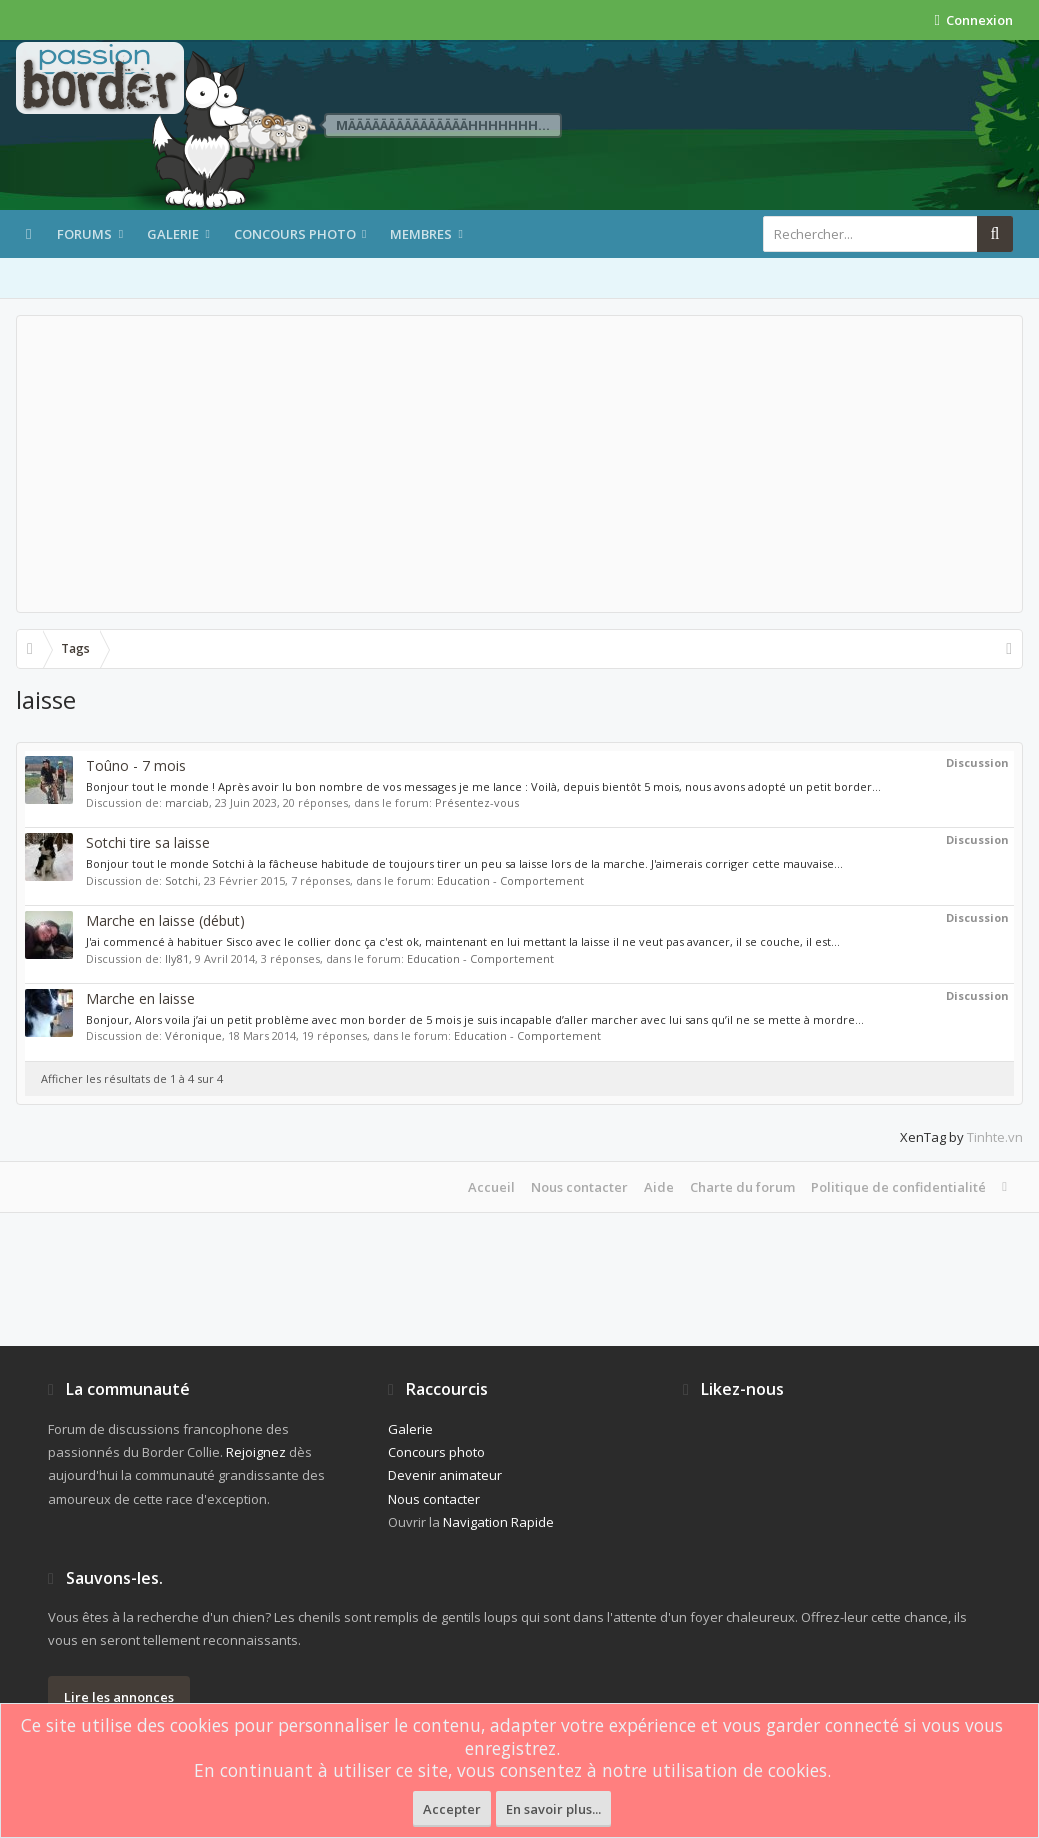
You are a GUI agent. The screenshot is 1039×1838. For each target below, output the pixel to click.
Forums (84, 234)
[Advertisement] (519, 464)
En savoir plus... (553, 1809)
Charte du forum (742, 1187)
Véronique (193, 1035)
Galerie (173, 234)
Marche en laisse (140, 998)
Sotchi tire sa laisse (148, 842)
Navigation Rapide (498, 1522)
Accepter (452, 1809)
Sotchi (181, 880)
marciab (187, 802)
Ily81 (177, 958)
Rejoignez (256, 1452)
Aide (659, 1187)
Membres (421, 234)
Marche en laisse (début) (165, 920)
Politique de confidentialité (898, 1187)
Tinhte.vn (995, 1137)
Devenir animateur (445, 1475)
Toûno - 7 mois (136, 765)
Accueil (491, 1187)
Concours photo (295, 234)
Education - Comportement (510, 880)
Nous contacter (579, 1187)
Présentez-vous (477, 802)
